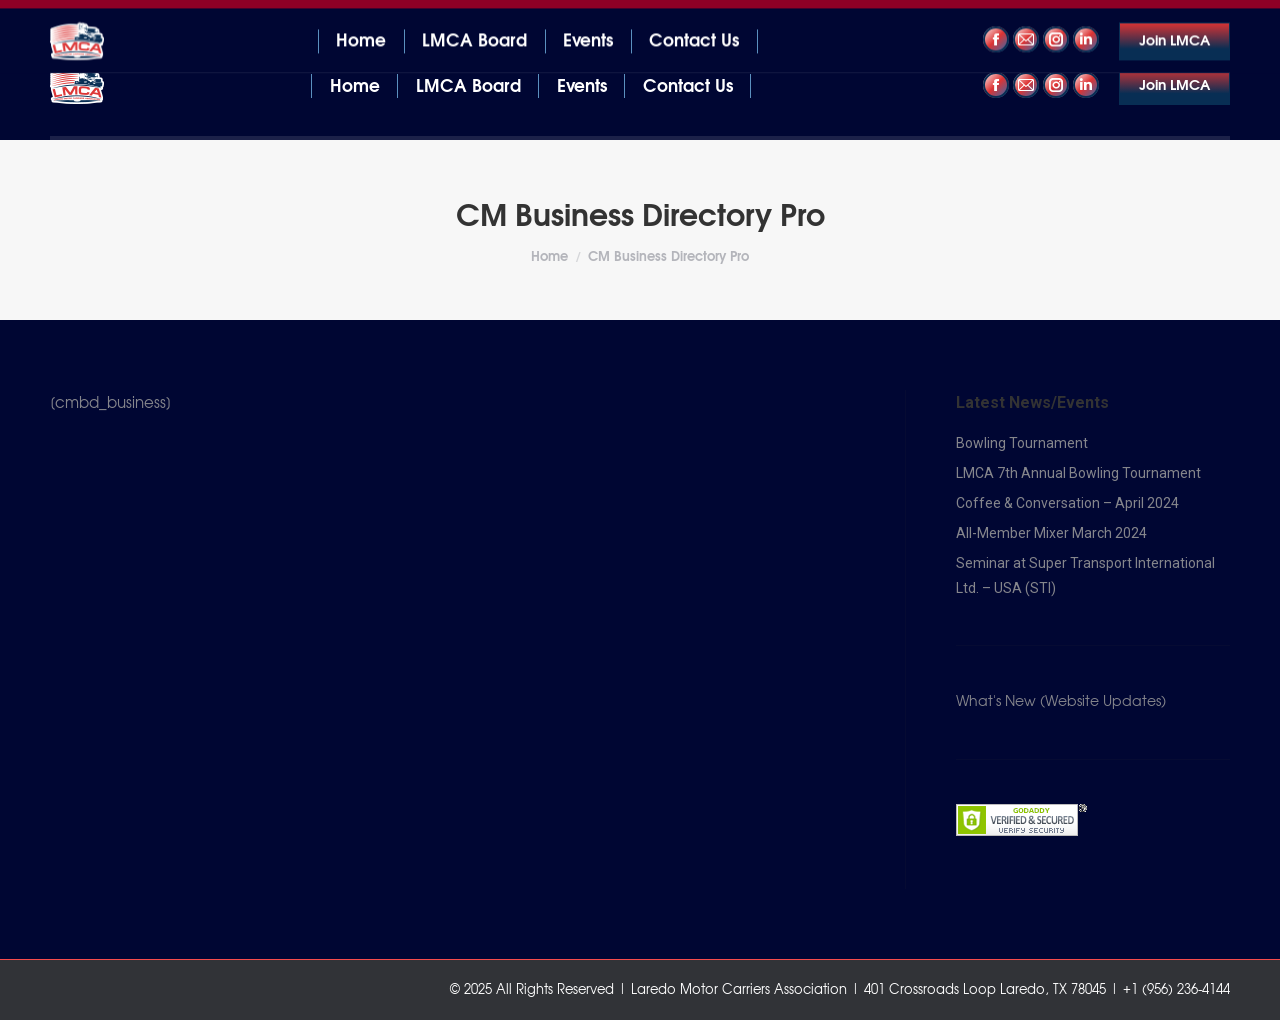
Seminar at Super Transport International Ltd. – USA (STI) (1085, 575)
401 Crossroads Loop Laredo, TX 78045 (175, 18)
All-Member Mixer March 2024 (1051, 533)
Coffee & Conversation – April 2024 (1067, 503)
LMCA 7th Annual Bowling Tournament (1078, 473)
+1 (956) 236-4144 (1168, 18)
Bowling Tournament (1022, 443)
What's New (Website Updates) (1061, 702)
